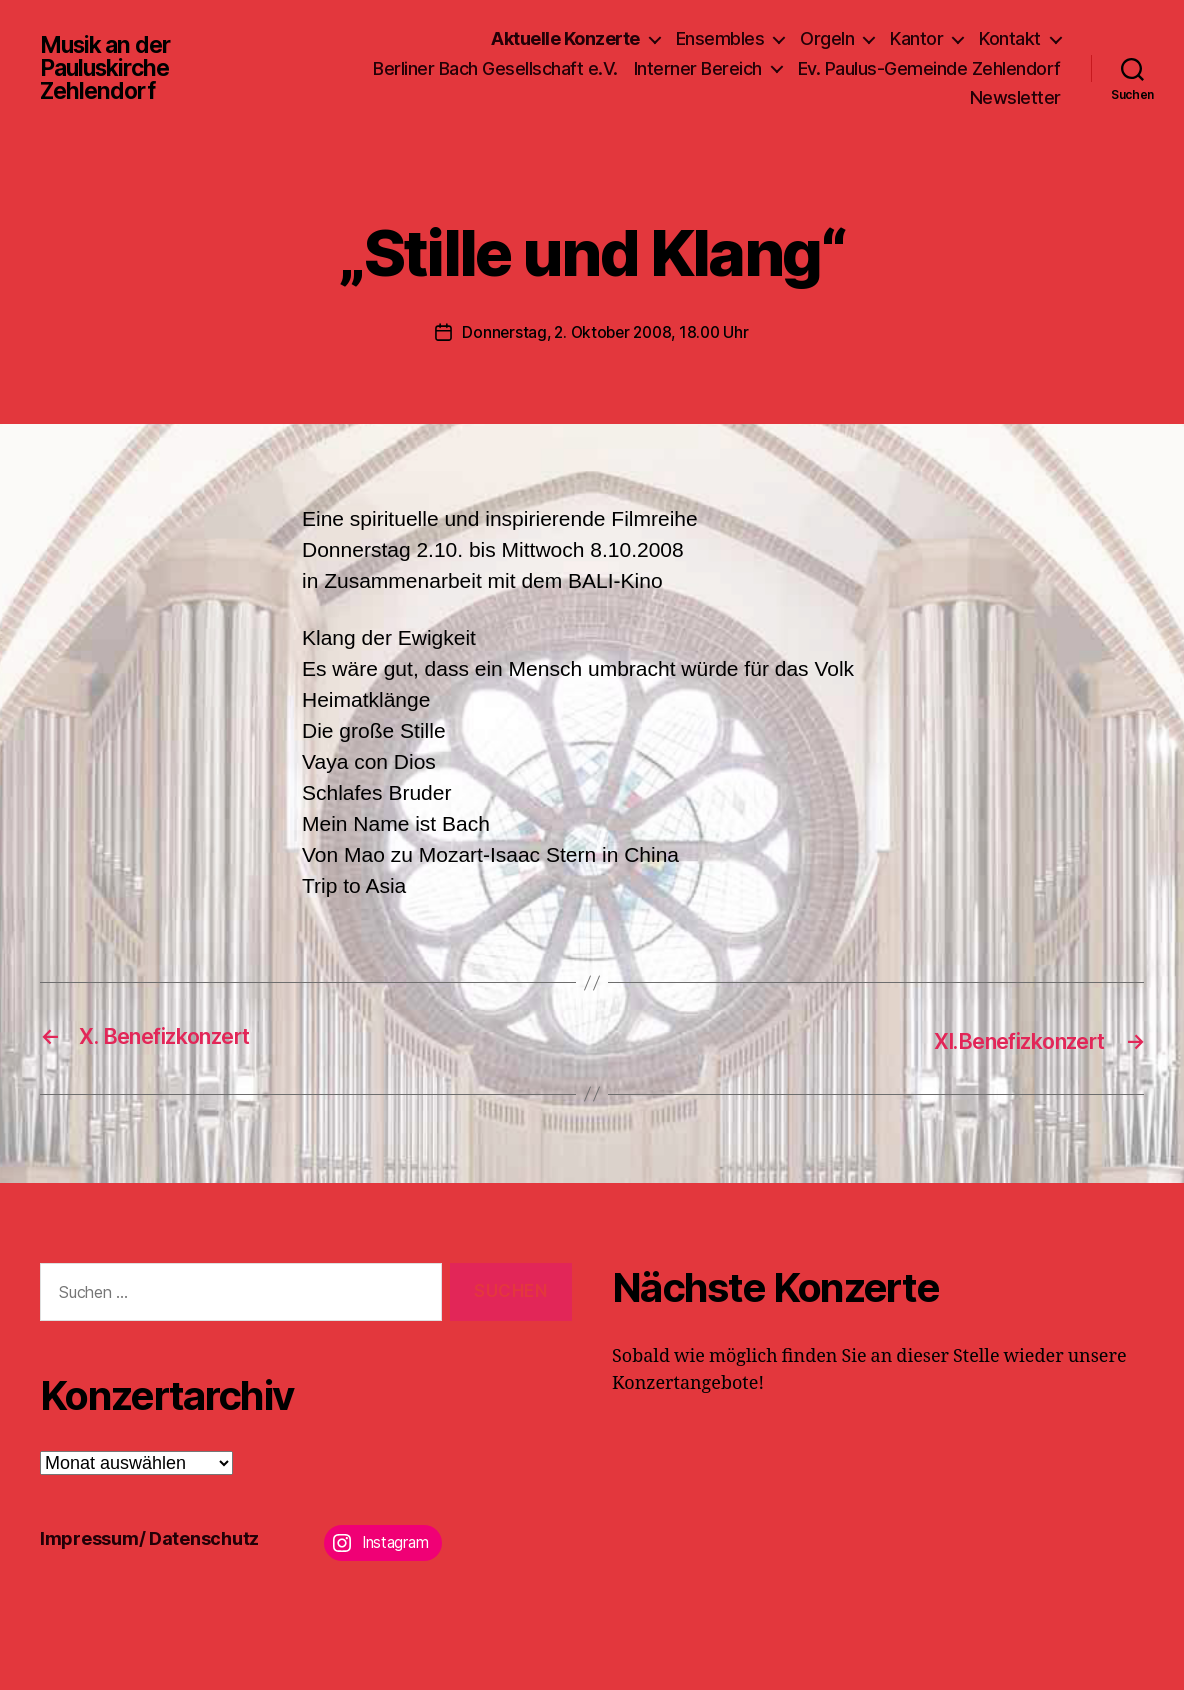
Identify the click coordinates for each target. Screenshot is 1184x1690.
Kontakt (1010, 38)
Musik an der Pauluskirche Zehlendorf (109, 68)
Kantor (916, 38)
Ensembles (720, 38)
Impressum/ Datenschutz (149, 1536)
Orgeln (827, 38)
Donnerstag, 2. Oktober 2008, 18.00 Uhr (606, 332)
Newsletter (1015, 97)
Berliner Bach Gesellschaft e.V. (495, 68)
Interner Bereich (698, 68)
